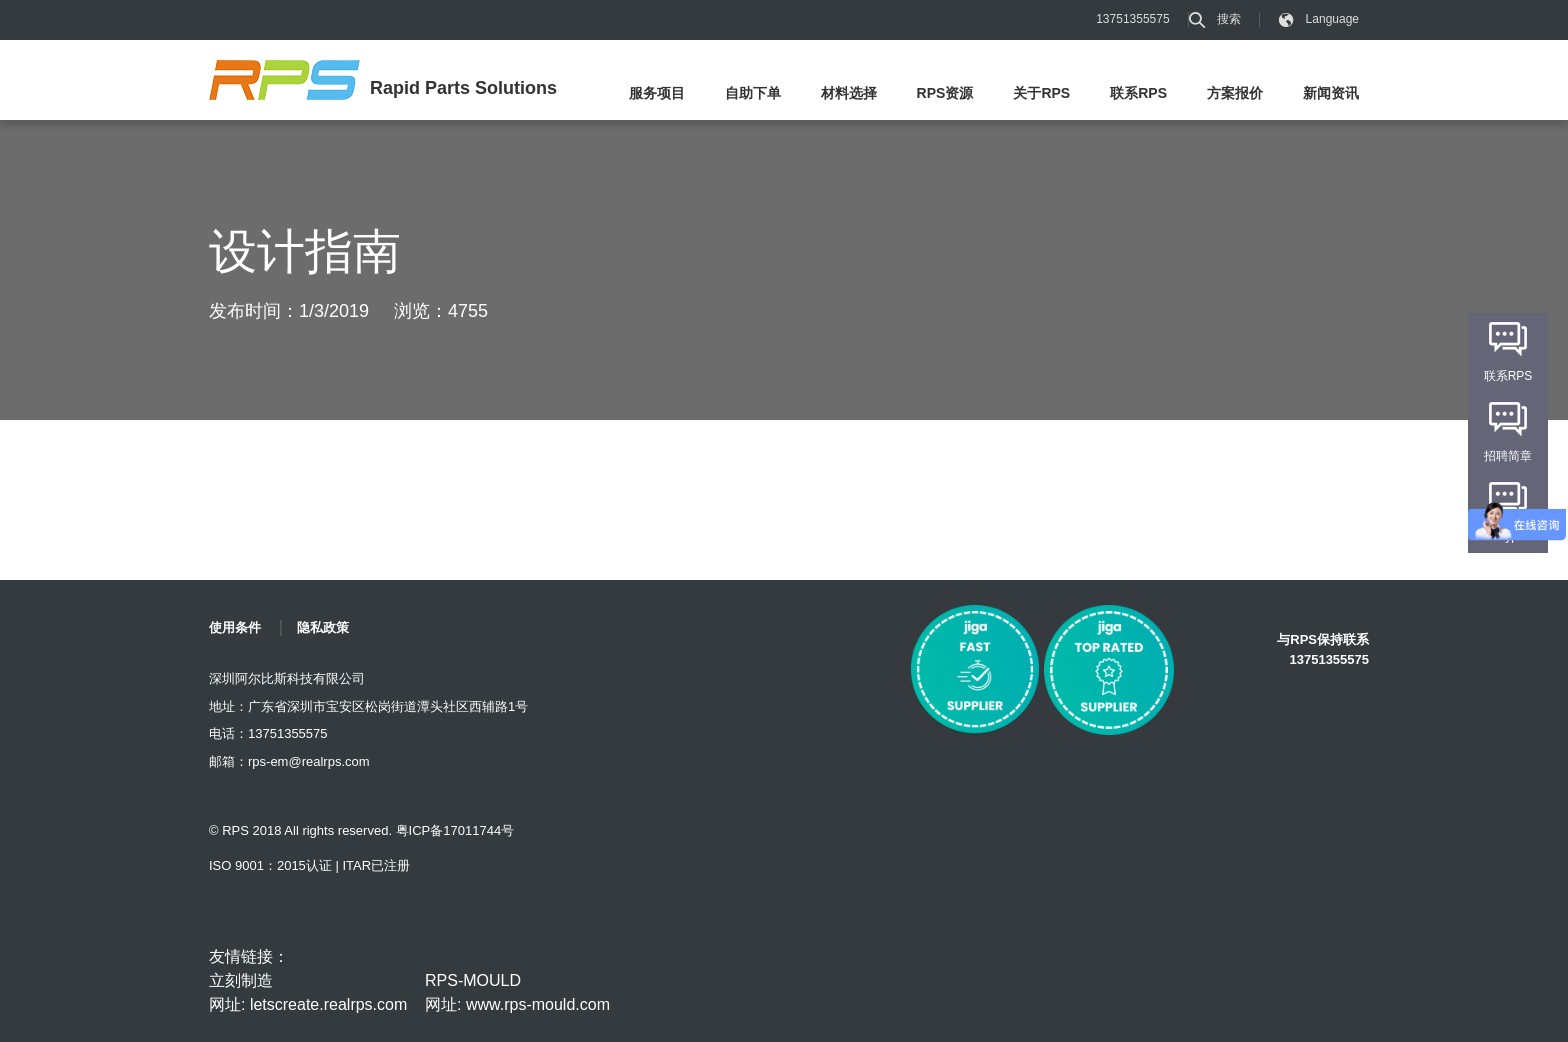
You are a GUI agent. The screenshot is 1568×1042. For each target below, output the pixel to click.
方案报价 (1235, 93)
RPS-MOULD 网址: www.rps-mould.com (517, 992)
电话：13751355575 (268, 733)
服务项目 (657, 93)
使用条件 (235, 627)
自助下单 (753, 93)
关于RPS (1041, 93)
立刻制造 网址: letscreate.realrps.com (308, 992)
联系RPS (1138, 93)
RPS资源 (945, 93)
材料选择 (849, 93)
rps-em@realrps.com (309, 761)
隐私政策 (323, 627)
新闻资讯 (1331, 93)
